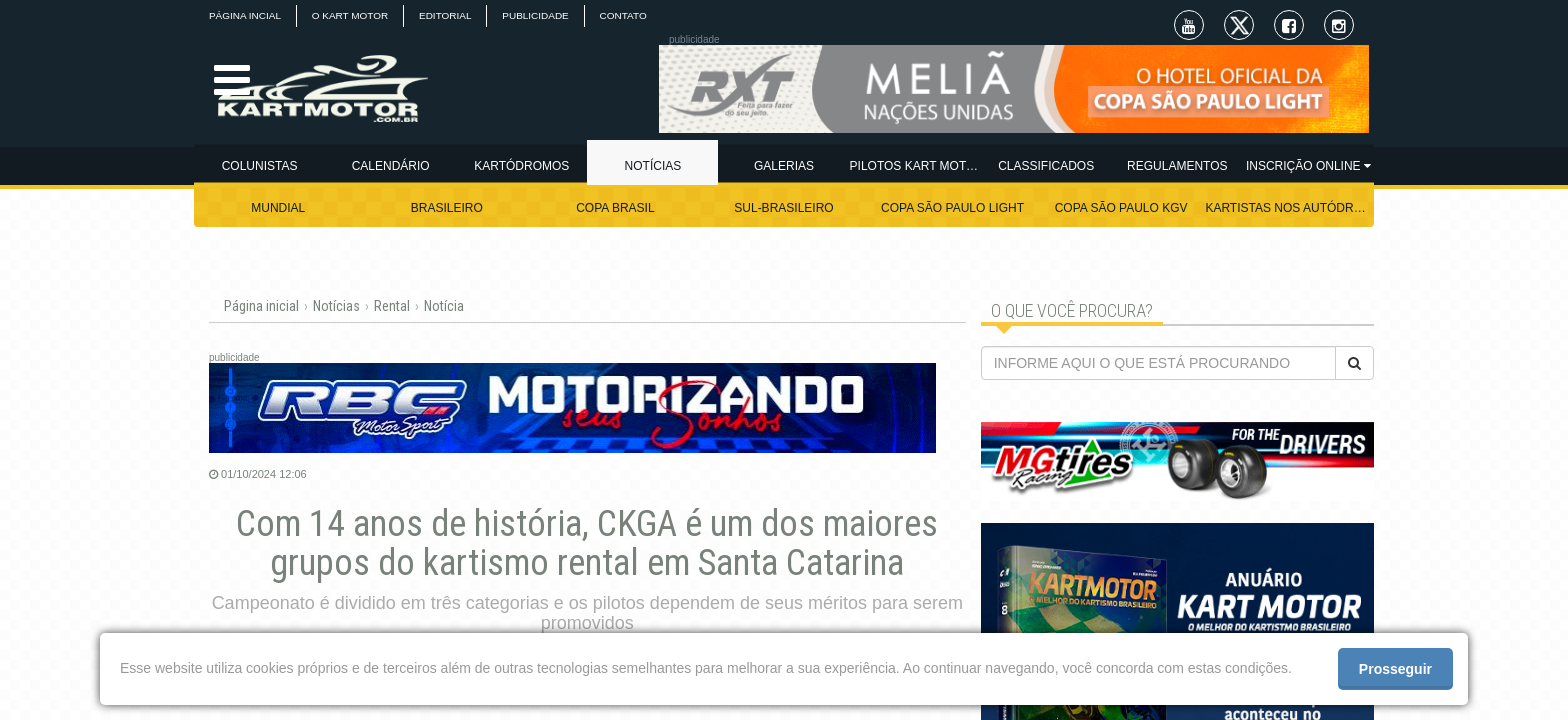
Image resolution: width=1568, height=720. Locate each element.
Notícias (336, 306)
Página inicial (261, 306)
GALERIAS (784, 166)
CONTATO (624, 15)
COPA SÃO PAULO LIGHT (952, 208)
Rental (392, 306)
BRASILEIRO (447, 208)
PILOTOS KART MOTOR (915, 166)
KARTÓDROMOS (521, 166)
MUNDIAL (278, 208)
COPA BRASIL (615, 208)
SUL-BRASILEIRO (783, 208)
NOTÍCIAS (653, 166)
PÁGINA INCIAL (245, 15)
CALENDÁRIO (391, 166)
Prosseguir (1395, 669)
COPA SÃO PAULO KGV (1121, 208)
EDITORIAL (446, 15)
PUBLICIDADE (537, 15)
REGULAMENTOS (1177, 166)
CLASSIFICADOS (1046, 166)
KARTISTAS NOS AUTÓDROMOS (1289, 208)
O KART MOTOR (350, 15)
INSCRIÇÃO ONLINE (1308, 166)
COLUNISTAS (260, 166)
